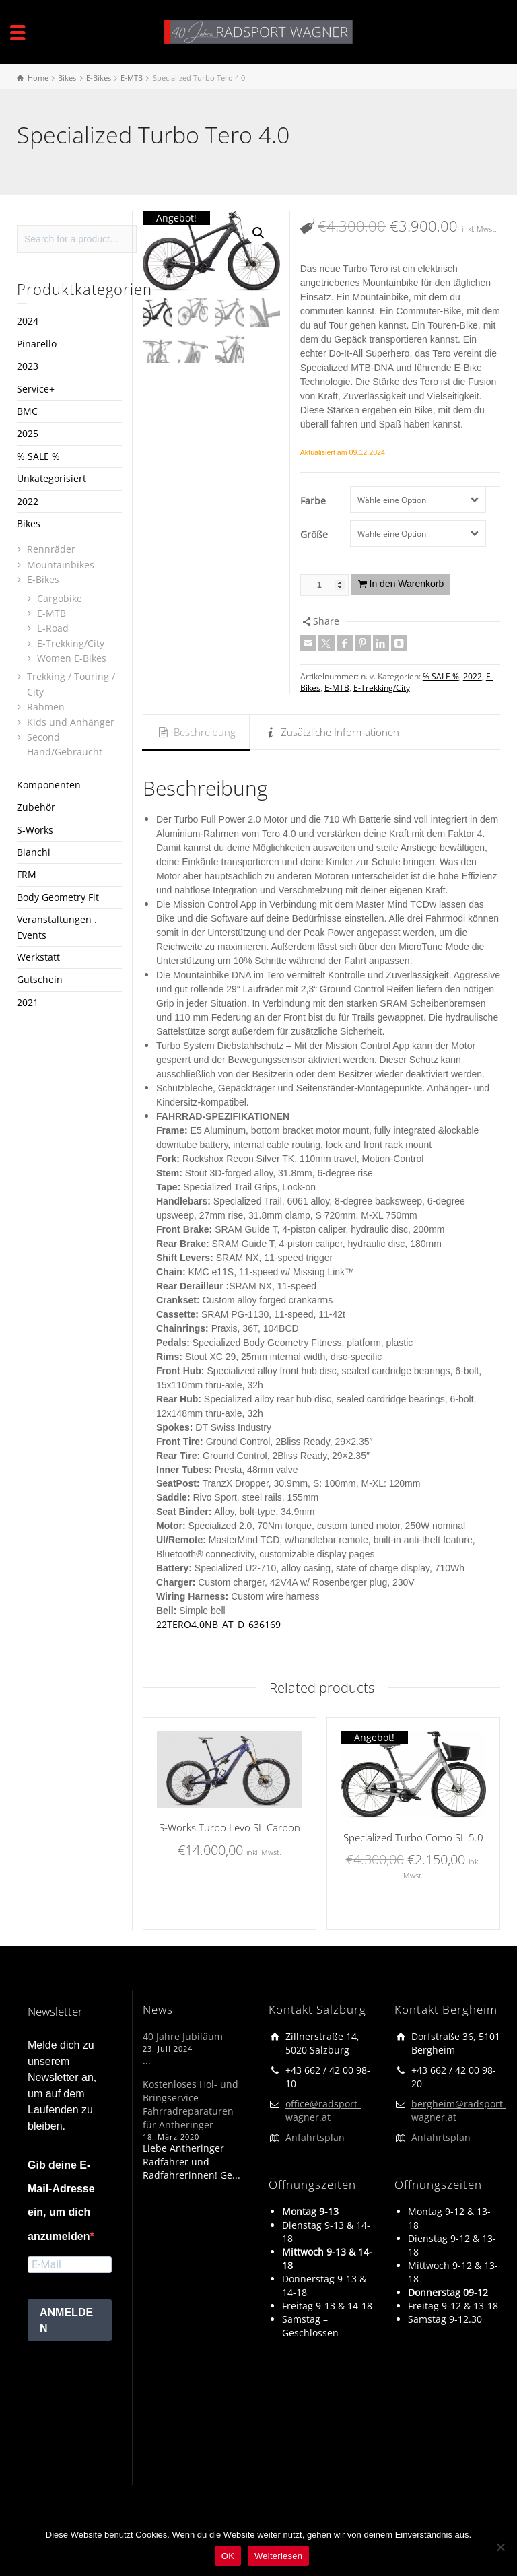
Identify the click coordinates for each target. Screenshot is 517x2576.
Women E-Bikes (71, 658)
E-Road (53, 627)
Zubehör (36, 807)
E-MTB (336, 688)
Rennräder (51, 549)
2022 (472, 676)
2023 (27, 366)
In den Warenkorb (407, 583)
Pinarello (37, 343)
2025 (27, 433)
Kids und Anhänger (70, 722)
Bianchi (33, 852)
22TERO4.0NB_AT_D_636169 (218, 1624)
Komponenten (49, 784)
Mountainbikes (60, 564)
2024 (27, 320)
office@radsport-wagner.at (323, 2110)
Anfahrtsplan (315, 2137)
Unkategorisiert (51, 478)
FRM (26, 874)
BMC (27, 411)
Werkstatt (38, 957)
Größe (314, 534)
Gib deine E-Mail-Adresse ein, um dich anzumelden (61, 2200)
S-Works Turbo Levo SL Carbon (229, 1827)
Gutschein (40, 979)
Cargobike (59, 598)
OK (227, 2556)
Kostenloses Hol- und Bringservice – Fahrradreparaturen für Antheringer (190, 2104)
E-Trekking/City (381, 688)
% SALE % (441, 676)
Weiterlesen (278, 2556)
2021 (27, 1002)
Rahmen (46, 706)
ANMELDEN (66, 2320)
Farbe (313, 500)
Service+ (36, 388)
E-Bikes (43, 579)
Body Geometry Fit (58, 897)
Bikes (28, 523)
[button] (258, 233)
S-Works (35, 829)
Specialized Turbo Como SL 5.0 (413, 1837)
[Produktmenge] (324, 585)
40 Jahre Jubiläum (183, 2036)
